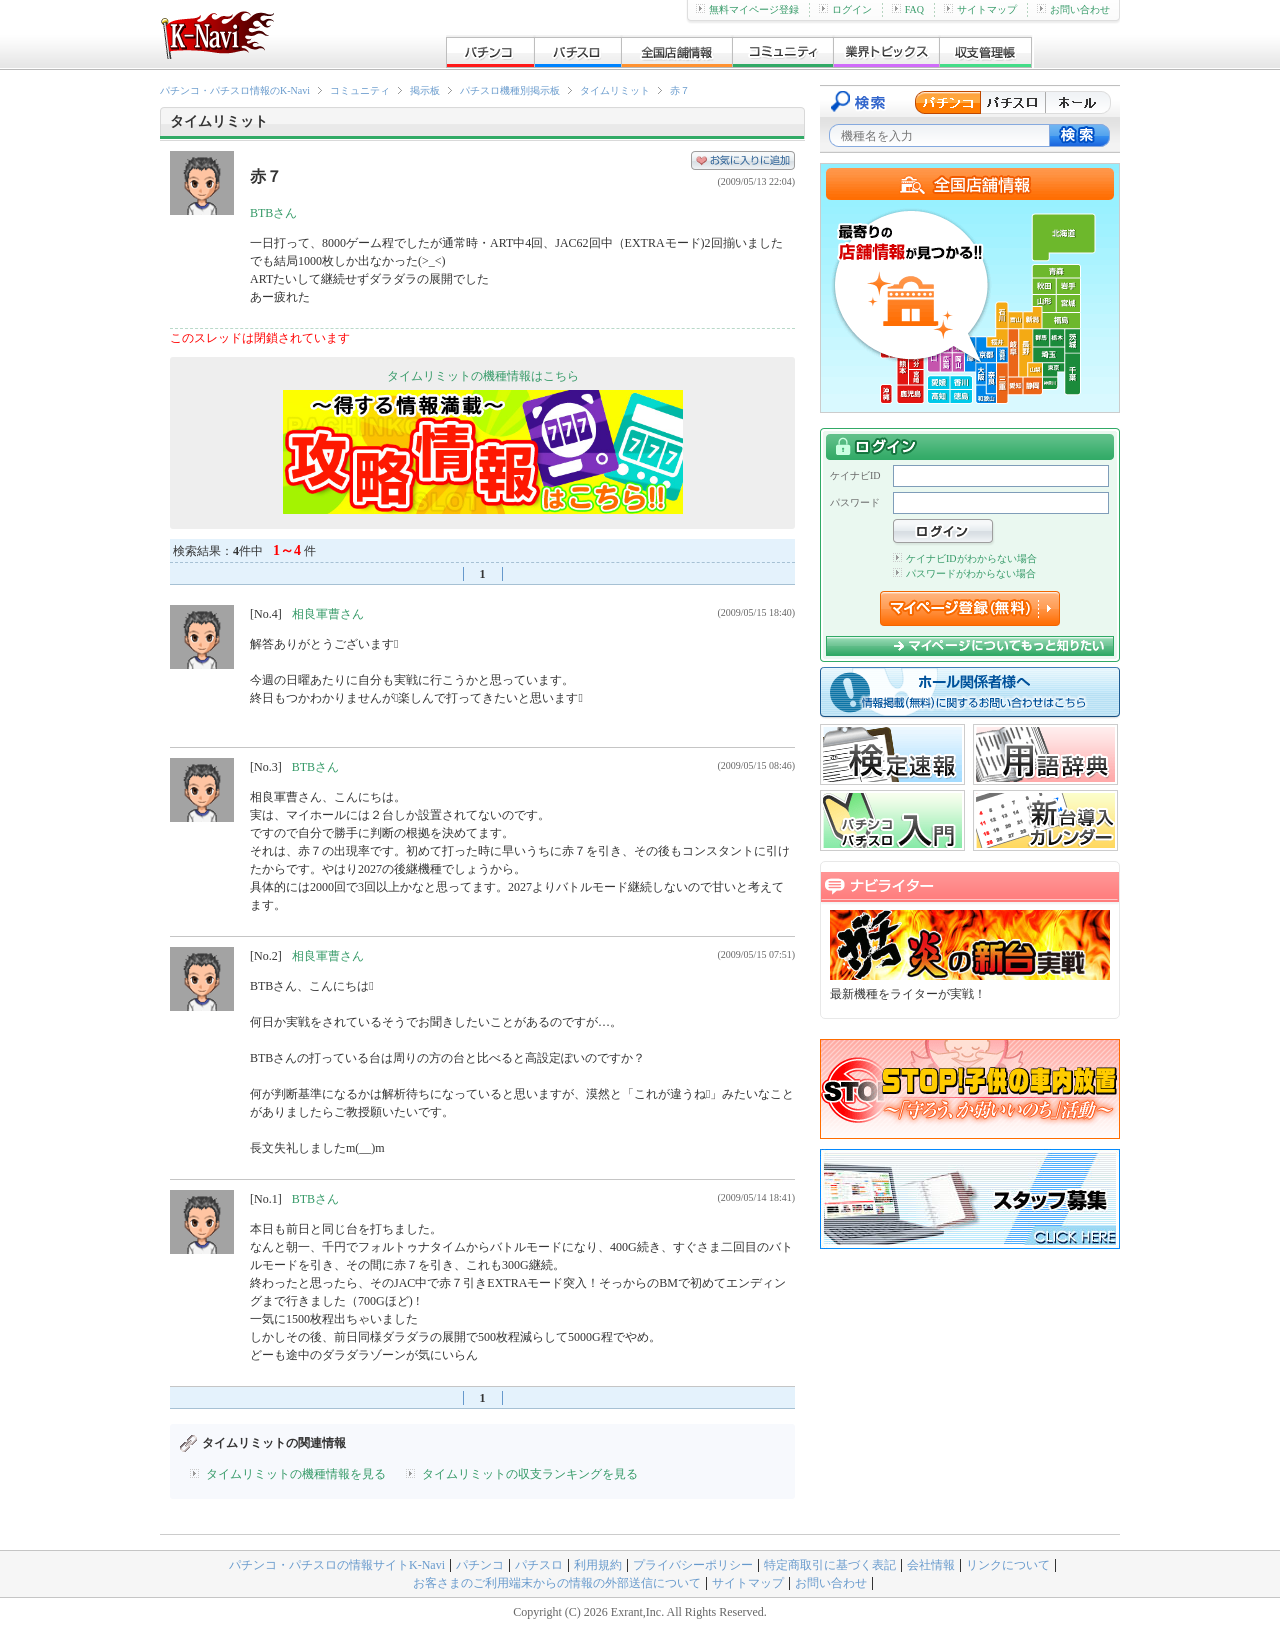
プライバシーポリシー (693, 1565)
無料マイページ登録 (747, 9)
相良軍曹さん (328, 614)
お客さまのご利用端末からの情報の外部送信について (557, 1583)
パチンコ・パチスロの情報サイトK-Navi (337, 1565)
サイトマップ (980, 9)
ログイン (845, 9)
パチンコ (480, 1565)
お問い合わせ (1073, 9)
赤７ (680, 90)
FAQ (908, 9)
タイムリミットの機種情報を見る (296, 1474)
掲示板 (425, 90)
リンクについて (1008, 1565)
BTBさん (273, 213)
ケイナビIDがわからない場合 (965, 558)
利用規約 (598, 1565)
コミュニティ (360, 90)
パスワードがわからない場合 (964, 573)
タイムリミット (615, 90)
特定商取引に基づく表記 (830, 1565)
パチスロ (539, 1565)
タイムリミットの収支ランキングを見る (530, 1474)
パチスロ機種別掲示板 (510, 90)
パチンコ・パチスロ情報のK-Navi (235, 90)
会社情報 (931, 1565)
